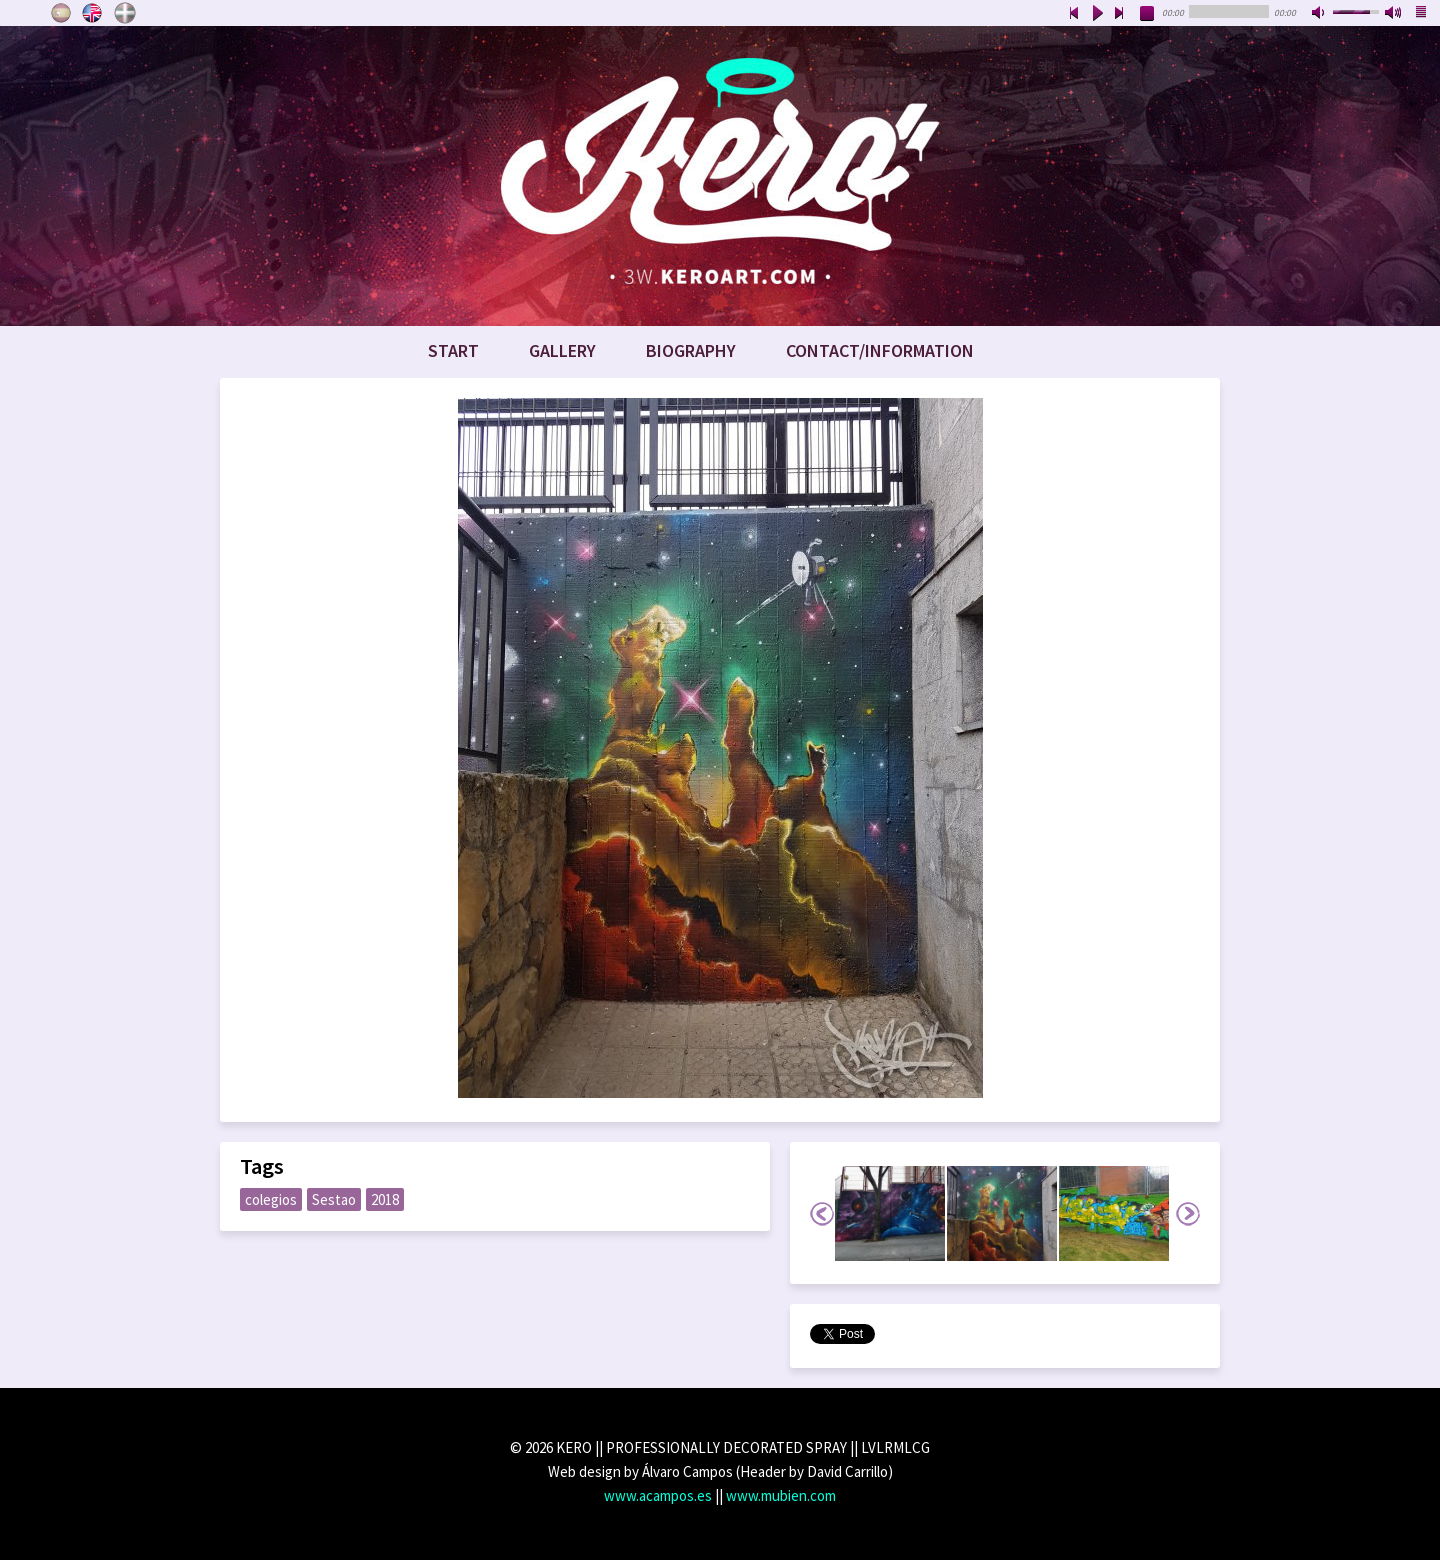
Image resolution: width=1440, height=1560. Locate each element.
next (1120, 14)
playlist (1422, 14)
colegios (271, 1199)
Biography (691, 350)
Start (453, 350)
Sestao (334, 1199)
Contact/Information (880, 350)
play (1097, 14)
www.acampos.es (658, 1495)
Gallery (562, 350)
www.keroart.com (720, 176)
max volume (1394, 14)
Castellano (61, 13)
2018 (385, 1199)
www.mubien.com (781, 1495)
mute (1320, 14)
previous (1074, 14)
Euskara (125, 13)
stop (1148, 14)
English (93, 13)
